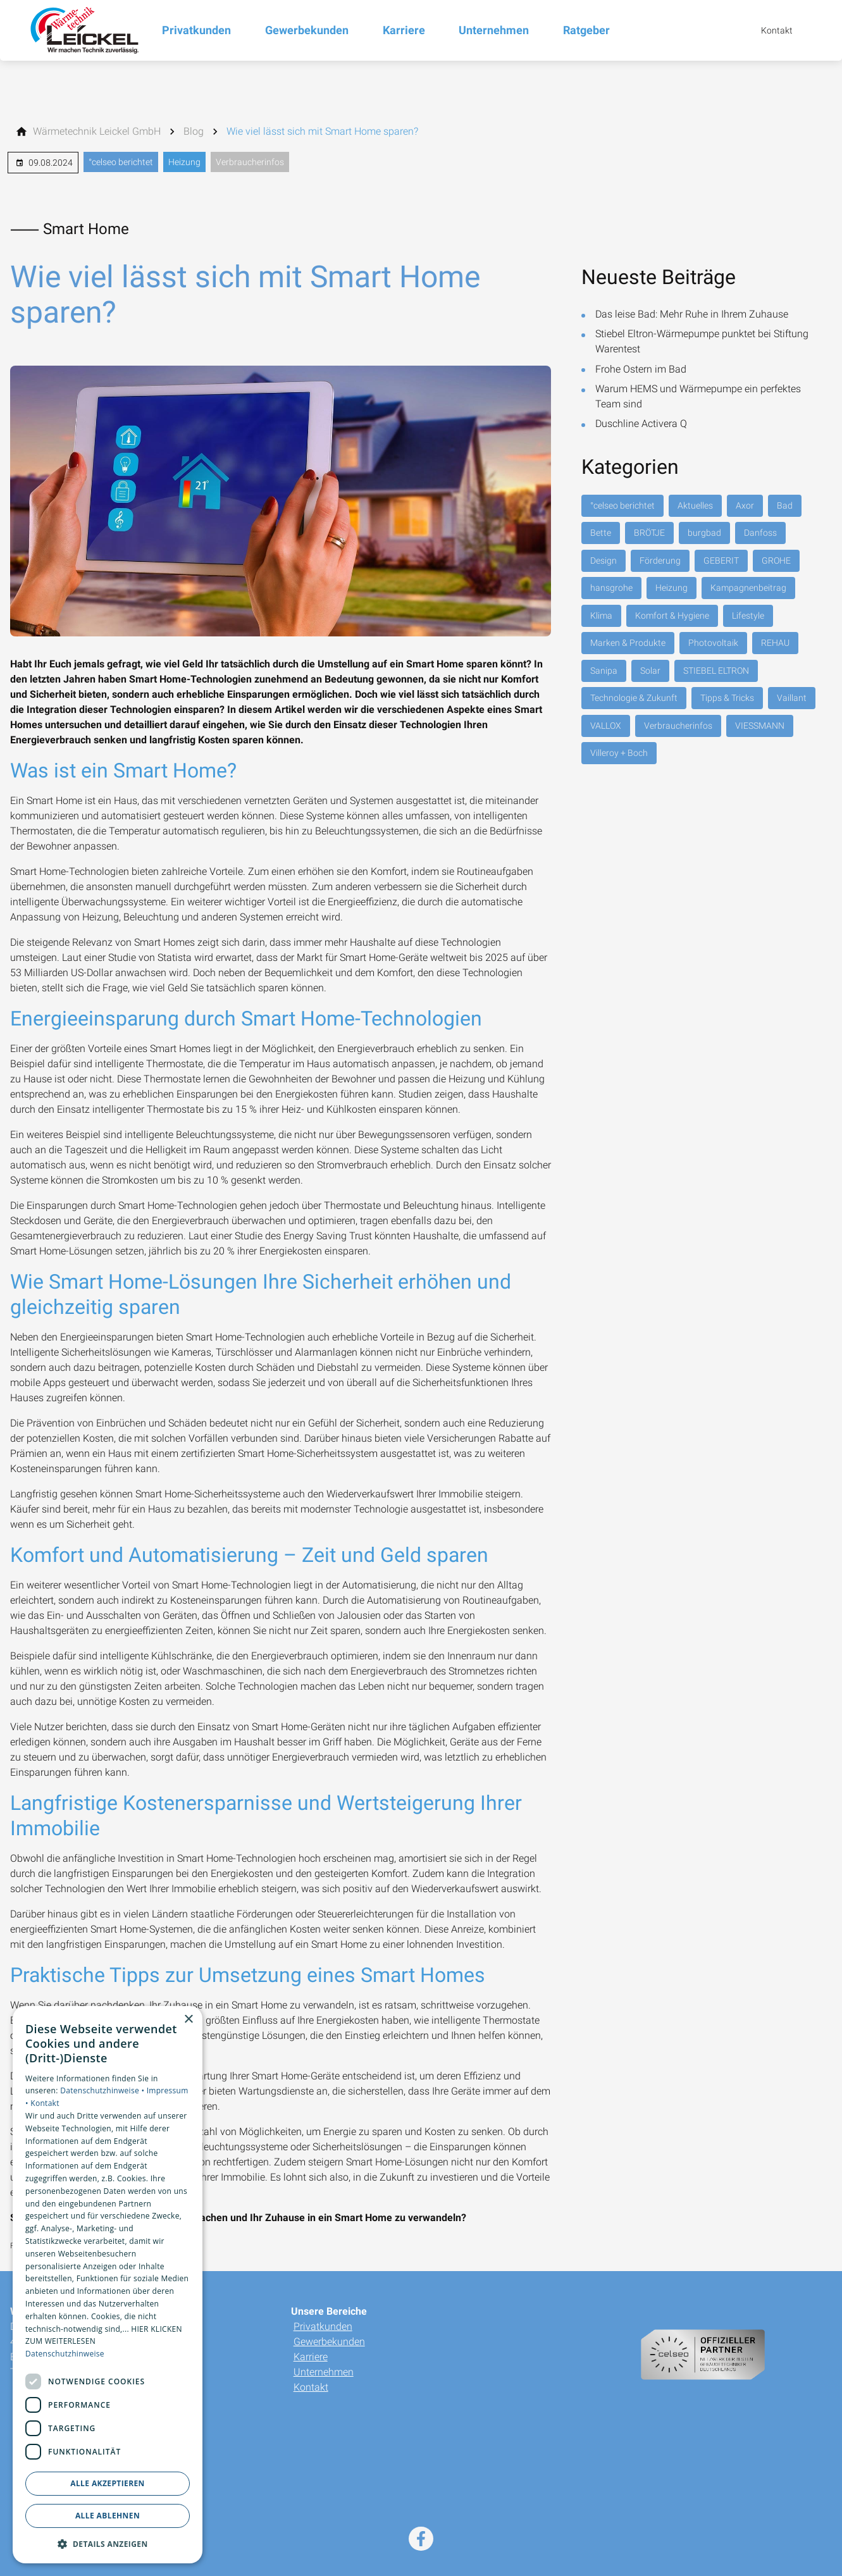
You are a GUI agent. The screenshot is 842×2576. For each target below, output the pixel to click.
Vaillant (792, 698)
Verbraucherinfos (250, 162)
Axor (745, 505)
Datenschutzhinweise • (103, 2090)
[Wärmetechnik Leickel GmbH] (97, 131)
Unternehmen (324, 2372)
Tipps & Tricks (727, 698)
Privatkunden (323, 2326)
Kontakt (311, 2387)
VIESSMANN (759, 726)
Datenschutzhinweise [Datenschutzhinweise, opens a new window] (64, 2353)
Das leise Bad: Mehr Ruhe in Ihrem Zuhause (691, 314)
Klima (601, 615)
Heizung (184, 162)
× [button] (188, 2019)
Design (603, 560)
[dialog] (107, 2285)
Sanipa (603, 671)
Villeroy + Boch (619, 753)
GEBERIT (721, 560)
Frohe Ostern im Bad (640, 369)
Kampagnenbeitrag (748, 588)
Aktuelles (695, 505)
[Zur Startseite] (81, 30)
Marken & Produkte (628, 643)
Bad (785, 505)
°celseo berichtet (121, 162)
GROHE (776, 560)
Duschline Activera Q (641, 424)
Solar (650, 671)
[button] (107, 2543)
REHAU (775, 643)
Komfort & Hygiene (672, 615)
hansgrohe (611, 588)
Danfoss (760, 533)
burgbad (704, 533)
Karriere (311, 2357)
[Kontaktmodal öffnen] (768, 30)
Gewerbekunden (329, 2342)
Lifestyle (748, 615)
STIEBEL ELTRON (716, 671)
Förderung (660, 560)
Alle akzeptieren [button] (107, 2483)
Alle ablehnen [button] (107, 2515)
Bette (600, 533)
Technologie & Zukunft (634, 698)
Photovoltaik (713, 643)
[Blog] (193, 131)
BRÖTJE (649, 533)
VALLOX (605, 726)
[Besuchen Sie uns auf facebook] (421, 2539)
